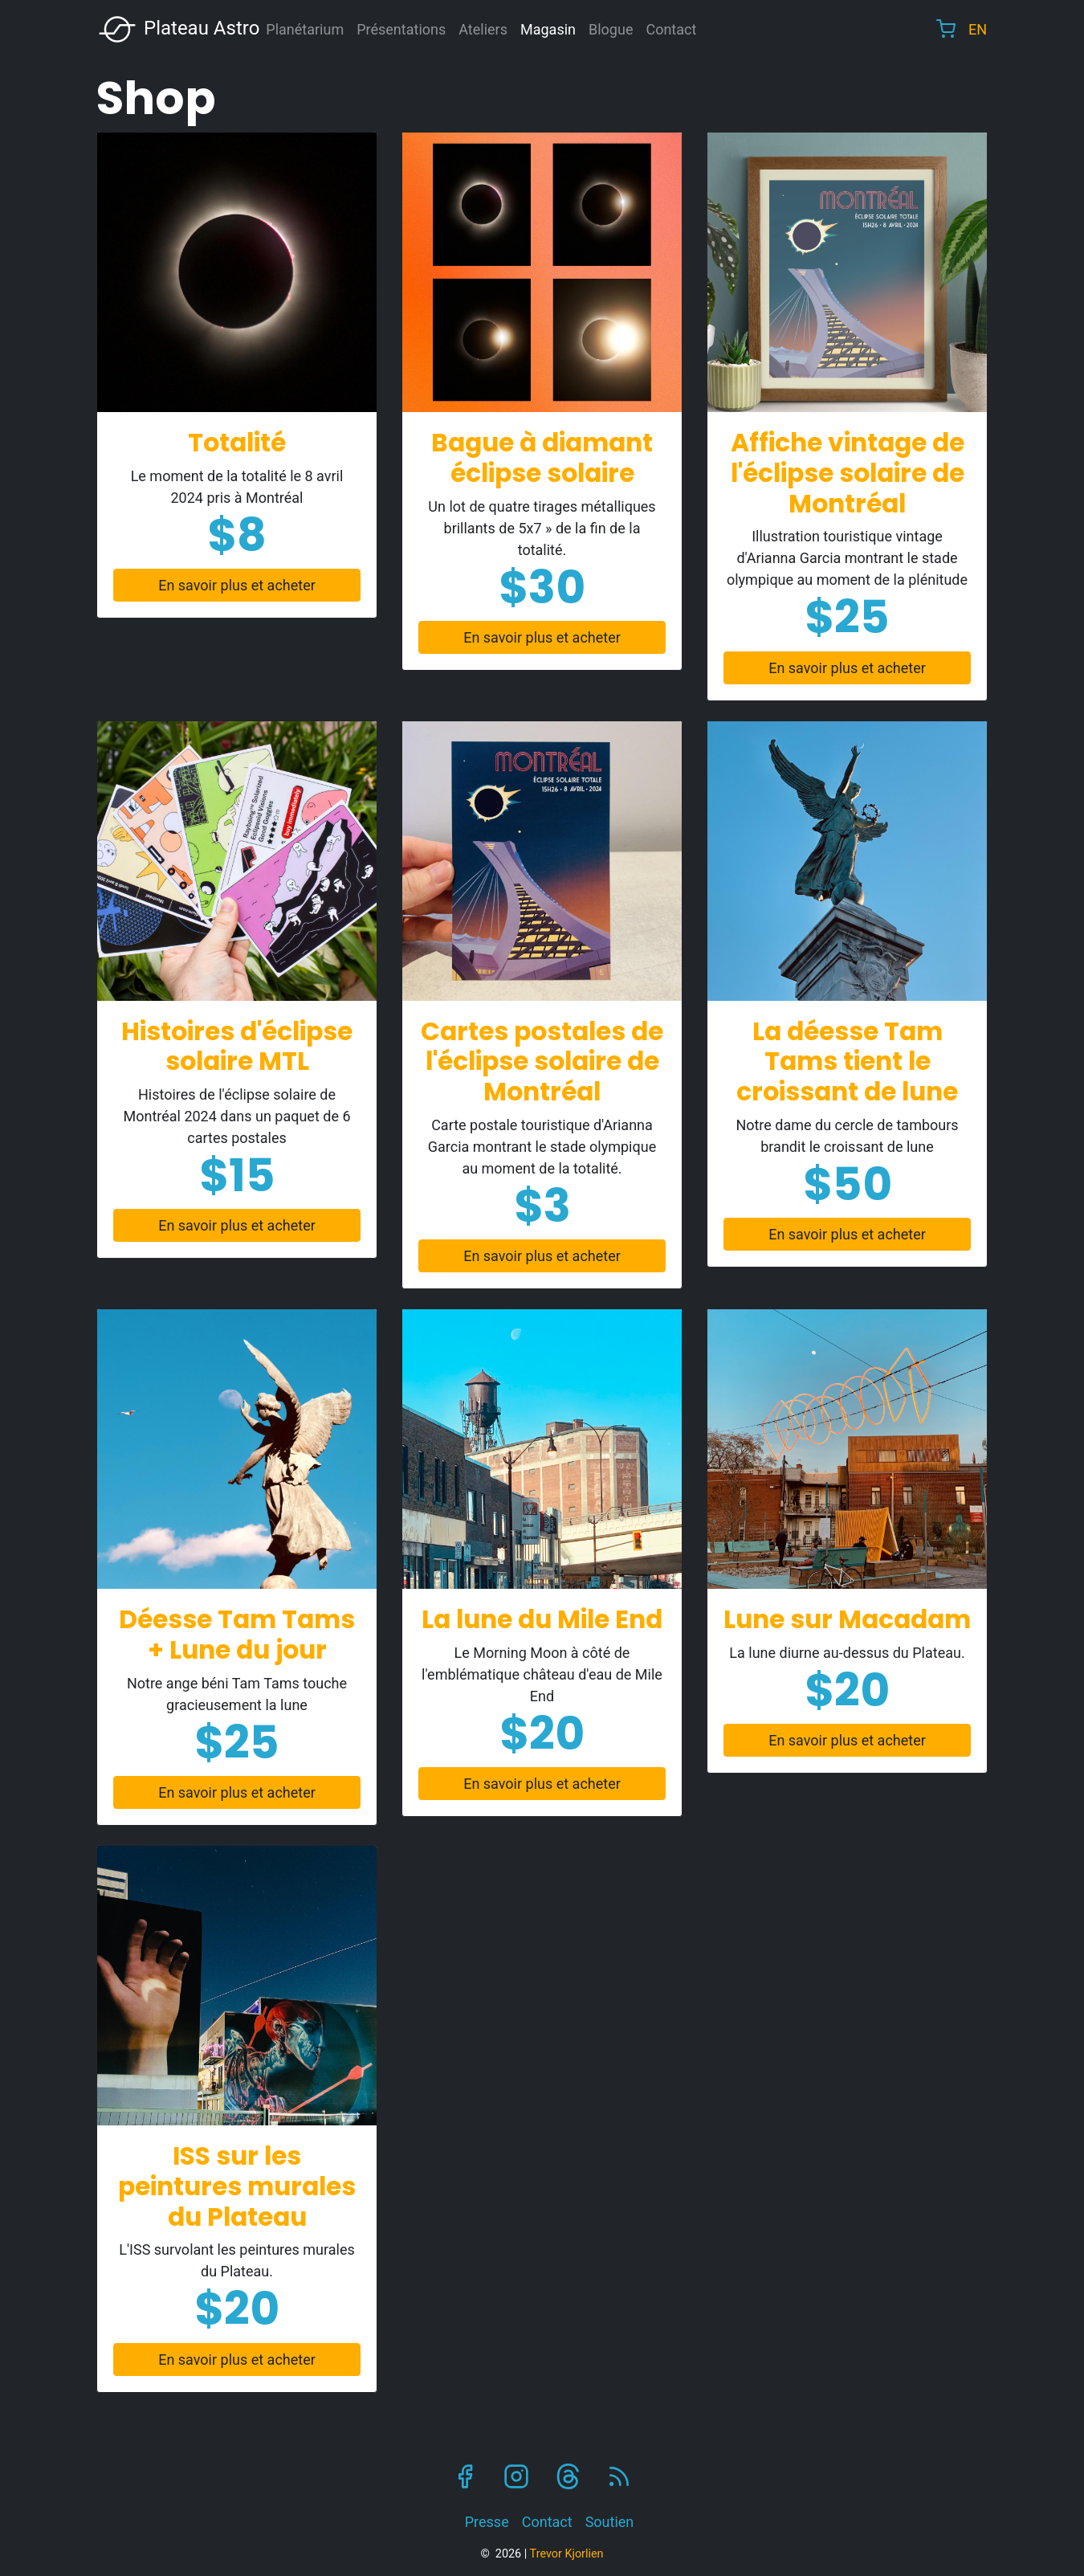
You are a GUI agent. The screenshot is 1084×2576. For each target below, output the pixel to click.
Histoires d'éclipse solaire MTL (237, 1047)
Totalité (237, 442)
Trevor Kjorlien (567, 2554)
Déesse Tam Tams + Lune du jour (237, 1635)
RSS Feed (619, 2476)
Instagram (516, 2476)
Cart (946, 29)
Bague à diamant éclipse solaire (542, 458)
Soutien (609, 2521)
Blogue (611, 29)
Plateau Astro (178, 29)
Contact (671, 29)
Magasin (548, 29)
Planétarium (305, 29)
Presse (487, 2521)
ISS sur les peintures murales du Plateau (237, 2186)
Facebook (465, 2476)
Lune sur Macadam (847, 1619)
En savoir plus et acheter (237, 585)
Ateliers (482, 29)
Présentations (401, 29)
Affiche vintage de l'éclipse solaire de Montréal (847, 473)
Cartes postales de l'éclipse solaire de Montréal (542, 1062)
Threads (568, 2476)
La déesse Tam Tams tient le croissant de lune (847, 1062)
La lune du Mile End (542, 1619)
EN (977, 29)
